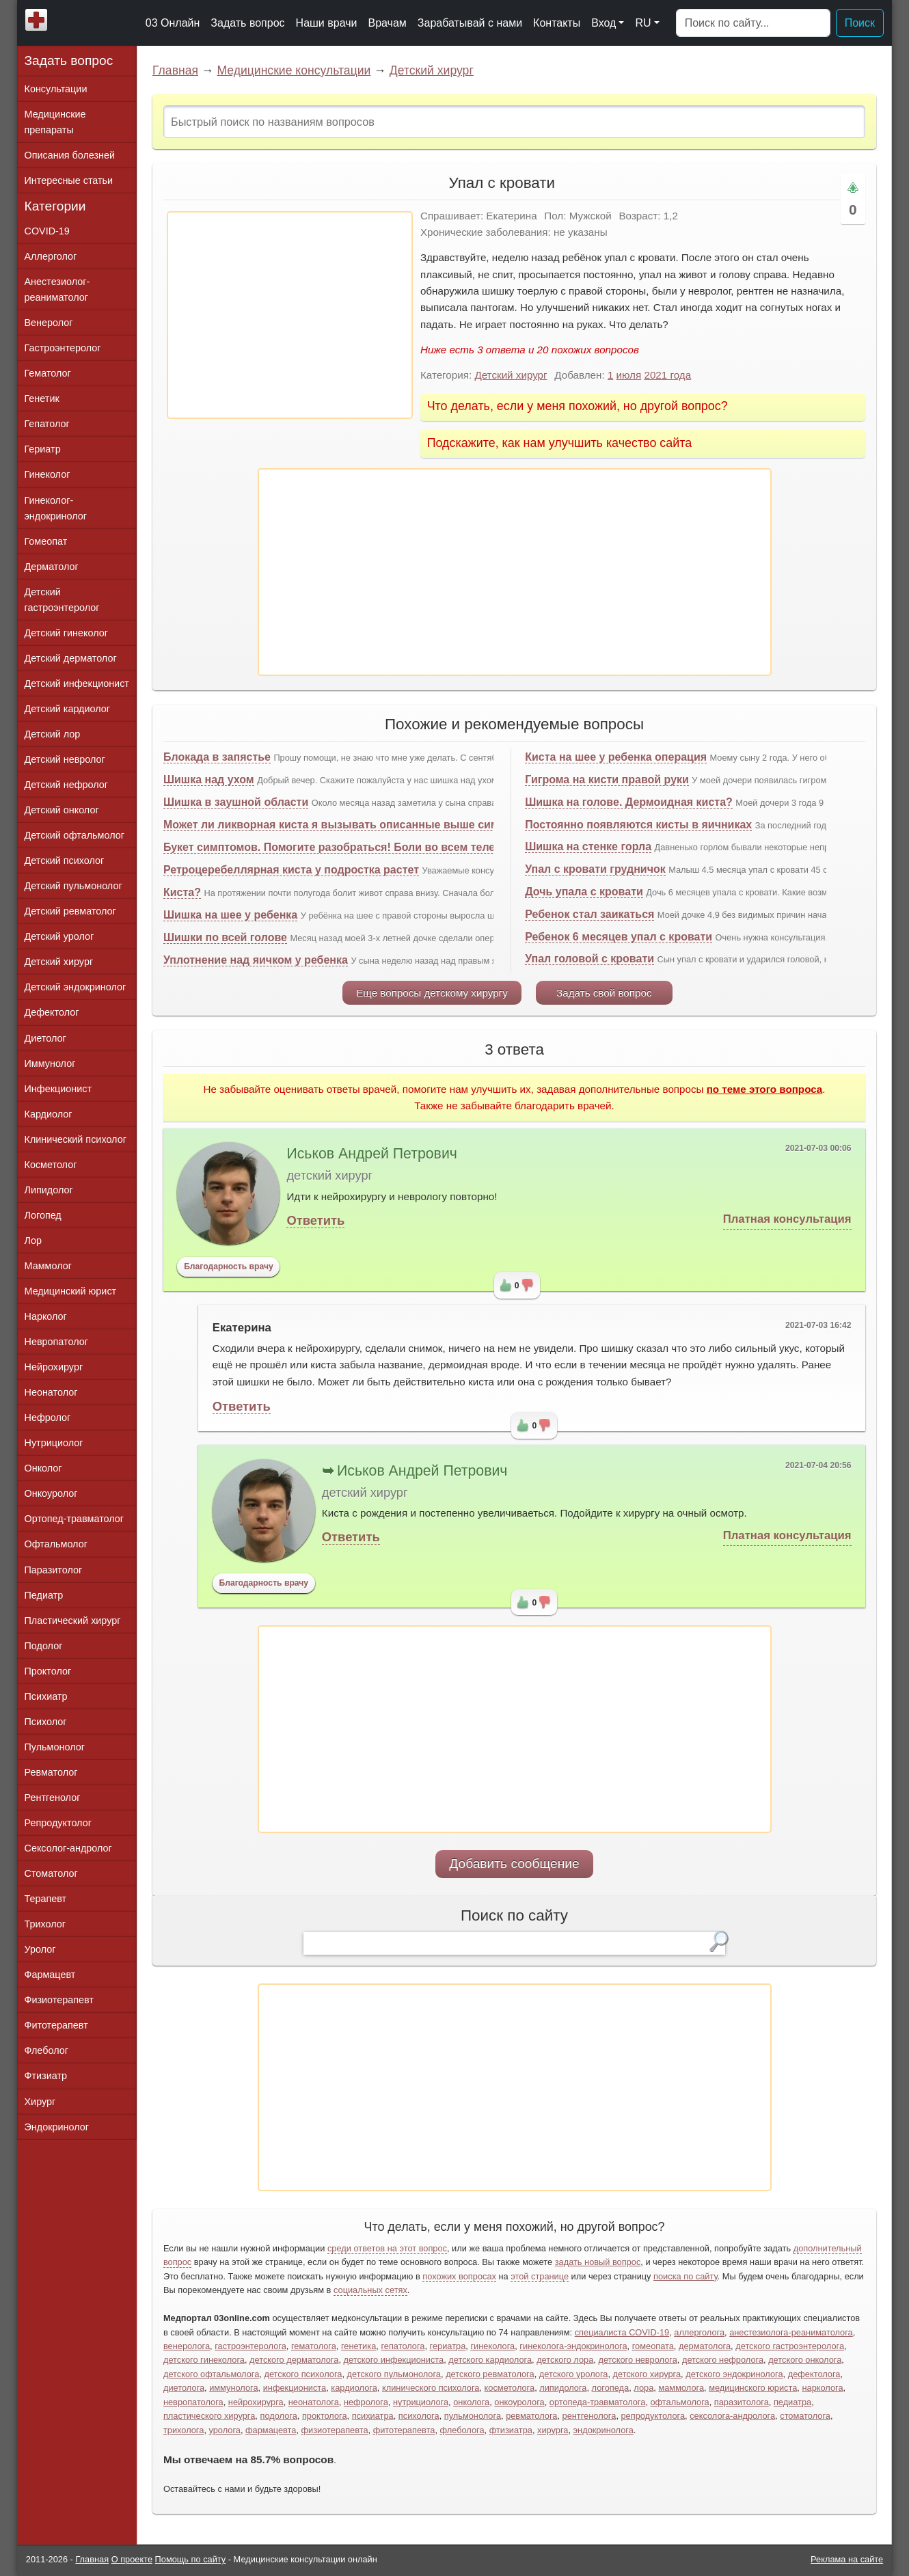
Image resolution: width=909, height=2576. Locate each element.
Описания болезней (70, 155)
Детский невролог (65, 759)
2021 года (667, 375)
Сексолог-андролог (68, 1848)
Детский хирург (432, 70)
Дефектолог (52, 1012)
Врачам (387, 23)
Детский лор (53, 734)
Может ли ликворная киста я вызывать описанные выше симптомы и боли (368, 824)
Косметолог (51, 1164)
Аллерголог (51, 256)
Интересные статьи (69, 180)
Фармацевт (50, 1974)
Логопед (43, 1215)
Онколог (43, 1468)
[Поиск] (753, 23)
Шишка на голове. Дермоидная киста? (629, 802)
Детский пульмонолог (73, 885)
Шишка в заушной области (235, 802)
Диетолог (45, 1038)
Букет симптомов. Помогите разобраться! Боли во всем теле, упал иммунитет (375, 847)
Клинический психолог (75, 1139)
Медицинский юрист (71, 1291)
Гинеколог (47, 474)
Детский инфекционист (77, 683)
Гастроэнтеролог (63, 347)
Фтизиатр (46, 2075)
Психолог (46, 1721)
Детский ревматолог (70, 911)
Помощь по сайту (190, 2559)
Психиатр (46, 1696)
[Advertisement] (290, 315)
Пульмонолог (55, 1746)
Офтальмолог (56, 1543)
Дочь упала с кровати (584, 891)
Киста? (182, 892)
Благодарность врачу (228, 1266)
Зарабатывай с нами (470, 23)
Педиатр (44, 1595)
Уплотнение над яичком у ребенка (255, 960)
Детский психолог (65, 860)
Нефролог (48, 1417)
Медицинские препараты (55, 122)
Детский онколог (62, 809)
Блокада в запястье (217, 757)
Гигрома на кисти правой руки (607, 779)
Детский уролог (59, 936)
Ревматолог (51, 1772)
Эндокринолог (57, 2126)
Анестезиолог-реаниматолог (57, 289)
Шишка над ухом (208, 779)
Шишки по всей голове (225, 937)
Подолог (44, 1645)
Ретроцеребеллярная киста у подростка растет (291, 870)
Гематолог (48, 373)
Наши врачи (326, 23)
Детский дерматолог (71, 658)
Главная (175, 70)
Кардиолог (48, 1114)
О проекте (131, 2559)
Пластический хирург (73, 1620)
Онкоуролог (51, 1493)
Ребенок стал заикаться (589, 914)
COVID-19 (47, 231)
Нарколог (46, 1316)
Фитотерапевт (56, 2025)
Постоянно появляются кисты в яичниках (638, 824)
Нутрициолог (54, 1442)
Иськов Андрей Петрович (371, 1153)
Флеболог (46, 2050)
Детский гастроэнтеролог (62, 599)
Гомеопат (46, 541)
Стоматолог (51, 1873)
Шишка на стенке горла (588, 846)
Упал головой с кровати (589, 958)
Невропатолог (56, 1341)
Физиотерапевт (59, 1999)
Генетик (42, 398)
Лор (33, 1240)
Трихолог (45, 1924)
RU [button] (643, 23)
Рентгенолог (53, 1797)
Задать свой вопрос (603, 993)
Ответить (315, 1220)
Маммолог (48, 1265)
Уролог (40, 1949)
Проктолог (48, 1671)
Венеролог (49, 322)
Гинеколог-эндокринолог (56, 508)
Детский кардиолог (68, 708)
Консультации (56, 88)
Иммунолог (50, 1063)
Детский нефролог (67, 784)
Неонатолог (51, 1392)
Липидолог (49, 1189)
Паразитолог (54, 1569)
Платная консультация (787, 1218)
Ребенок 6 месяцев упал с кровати (618, 937)
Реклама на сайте (847, 2559)
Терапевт (46, 1898)
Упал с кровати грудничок (595, 869)
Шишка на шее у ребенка (230, 915)
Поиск (860, 23)
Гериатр (43, 449)
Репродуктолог (58, 1822)
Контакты (556, 23)
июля (629, 375)
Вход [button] (603, 23)
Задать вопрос (247, 23)
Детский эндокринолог (75, 986)
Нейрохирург (54, 1366)
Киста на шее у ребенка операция (616, 757)
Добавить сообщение (514, 1863)
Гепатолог (47, 423)
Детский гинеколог (66, 632)
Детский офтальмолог (75, 835)
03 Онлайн (173, 23)
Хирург (40, 2101)
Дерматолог (52, 566)
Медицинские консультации (293, 70)
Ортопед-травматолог (74, 1518)
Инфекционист (58, 1088)
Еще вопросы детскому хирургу (432, 993)
